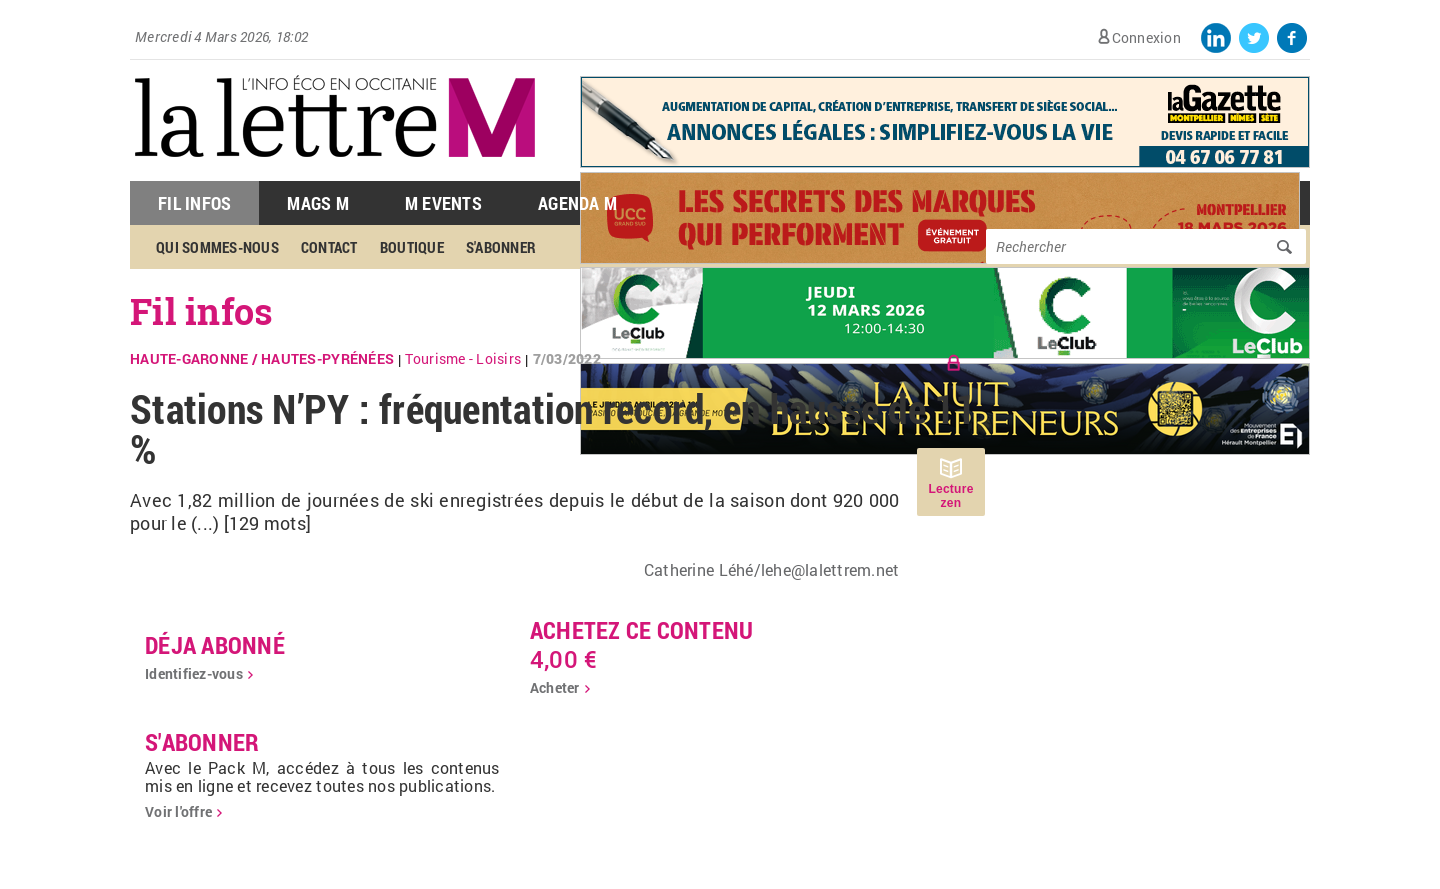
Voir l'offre (178, 811)
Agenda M (577, 203)
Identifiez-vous (194, 673)
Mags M (318, 203)
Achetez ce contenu (642, 630)
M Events (443, 203)
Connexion (1146, 37)
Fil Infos (194, 203)
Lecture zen (950, 496)
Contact (329, 247)
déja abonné (215, 645)
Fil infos (201, 311)
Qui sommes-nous (217, 247)
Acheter (555, 687)
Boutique (412, 247)
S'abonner (501, 247)
